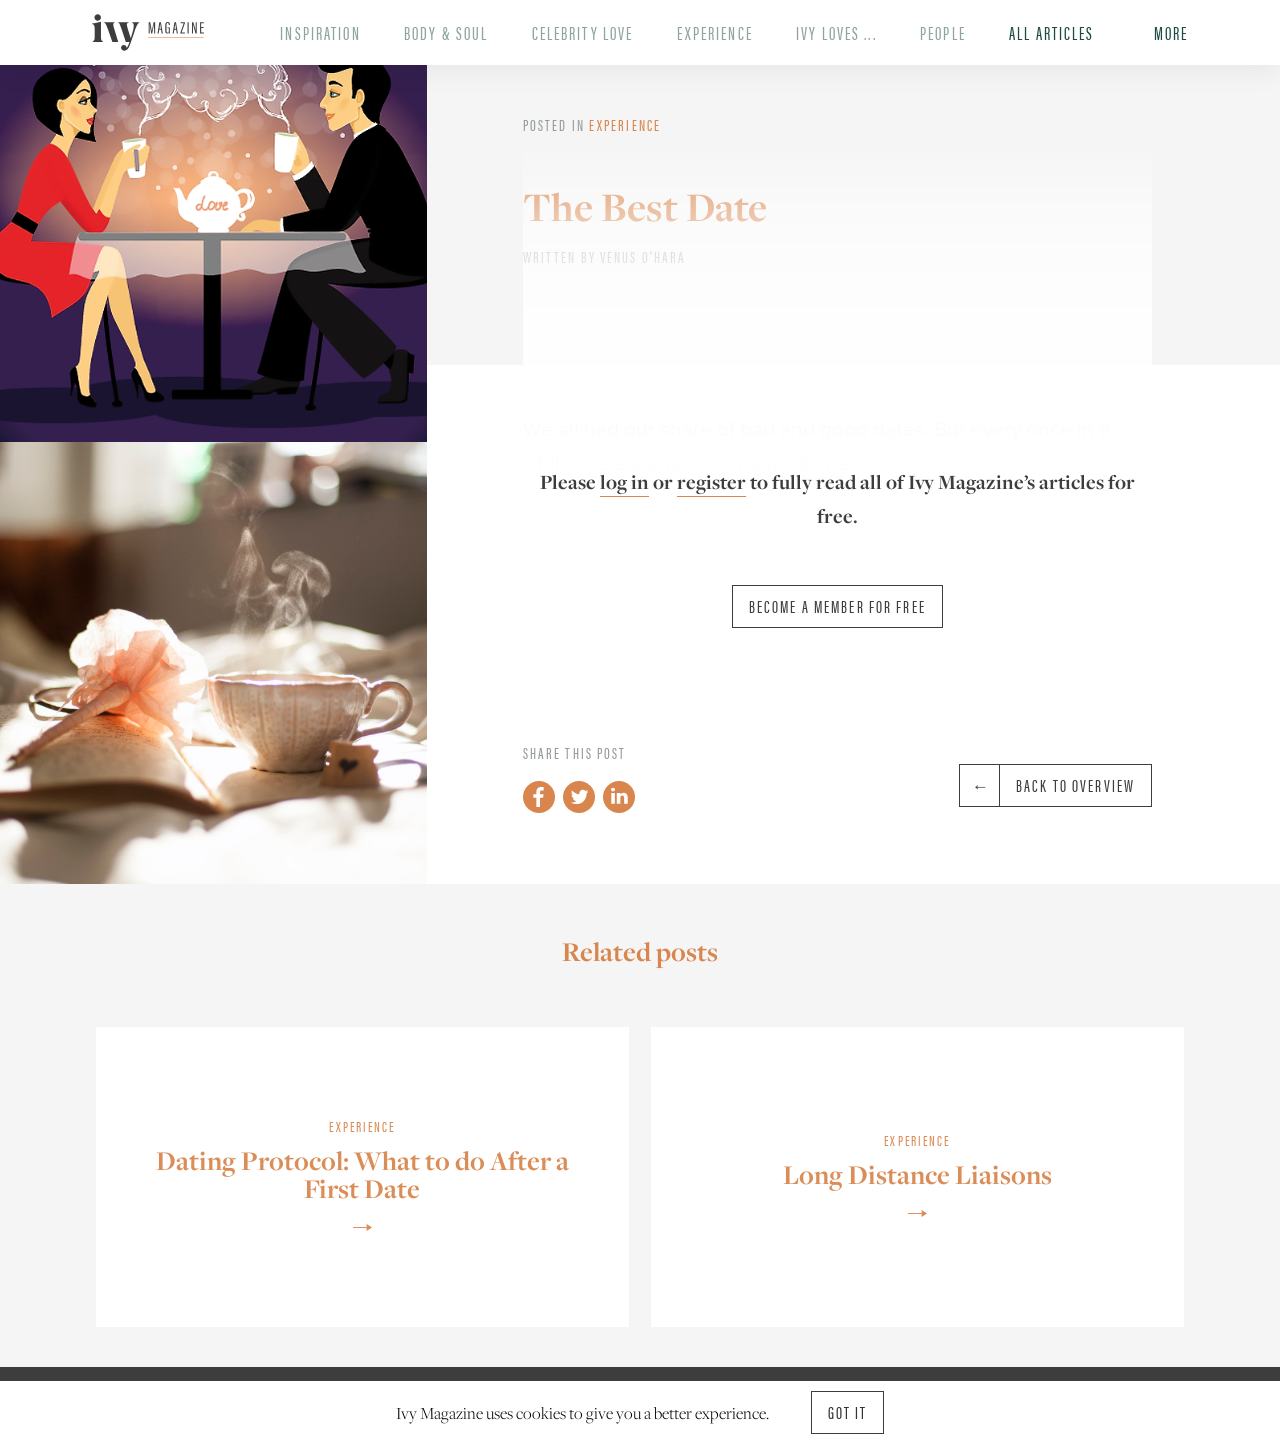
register (711, 482)
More (1171, 32)
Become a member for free (837, 606)
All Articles (1051, 32)
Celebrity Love (583, 32)
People (943, 32)
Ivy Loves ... (836, 32)
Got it (848, 1412)
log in (624, 482)
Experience (715, 32)
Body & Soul (446, 32)
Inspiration (320, 32)
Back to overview (1047, 785)
